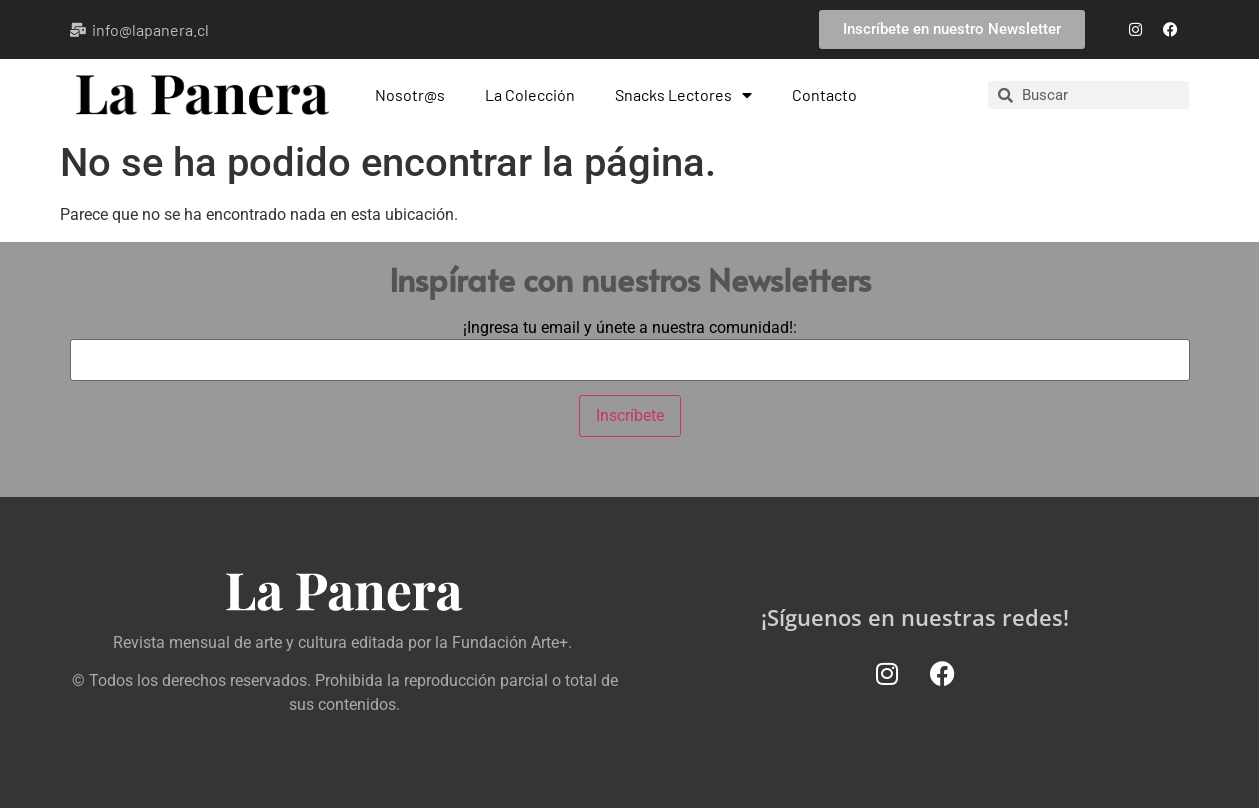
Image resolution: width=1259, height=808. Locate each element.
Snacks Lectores (683, 95)
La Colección (530, 94)
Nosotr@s (410, 94)
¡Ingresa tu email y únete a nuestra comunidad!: (630, 328)
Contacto (824, 94)
